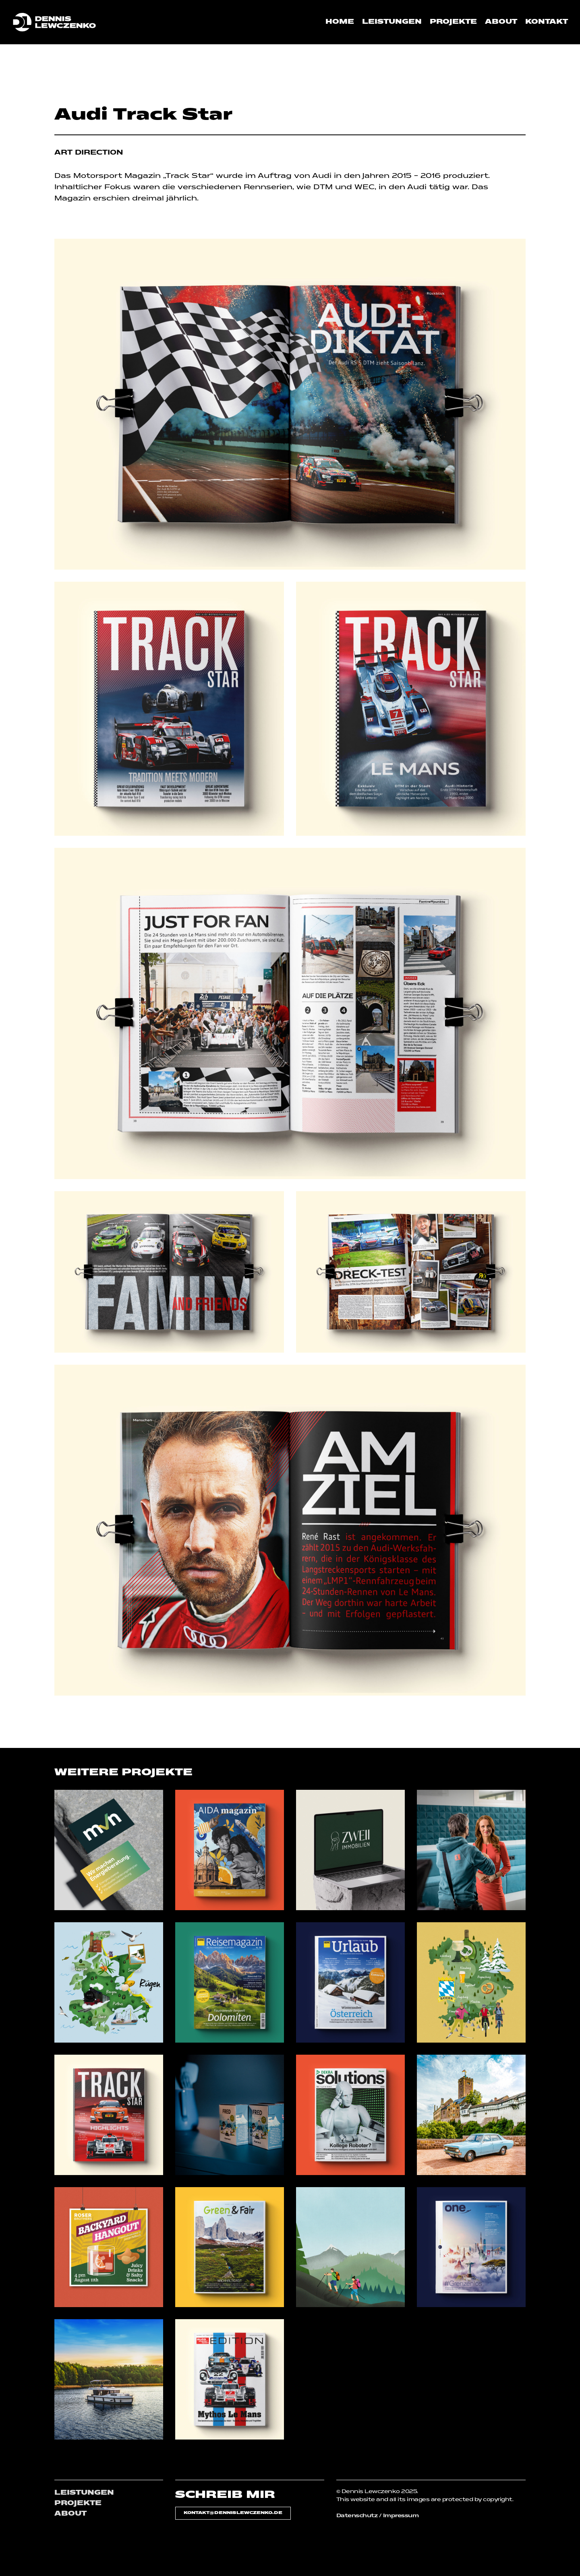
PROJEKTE (78, 2503)
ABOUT (70, 2514)
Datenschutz (356, 2516)
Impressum (400, 2516)
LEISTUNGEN (84, 2493)
